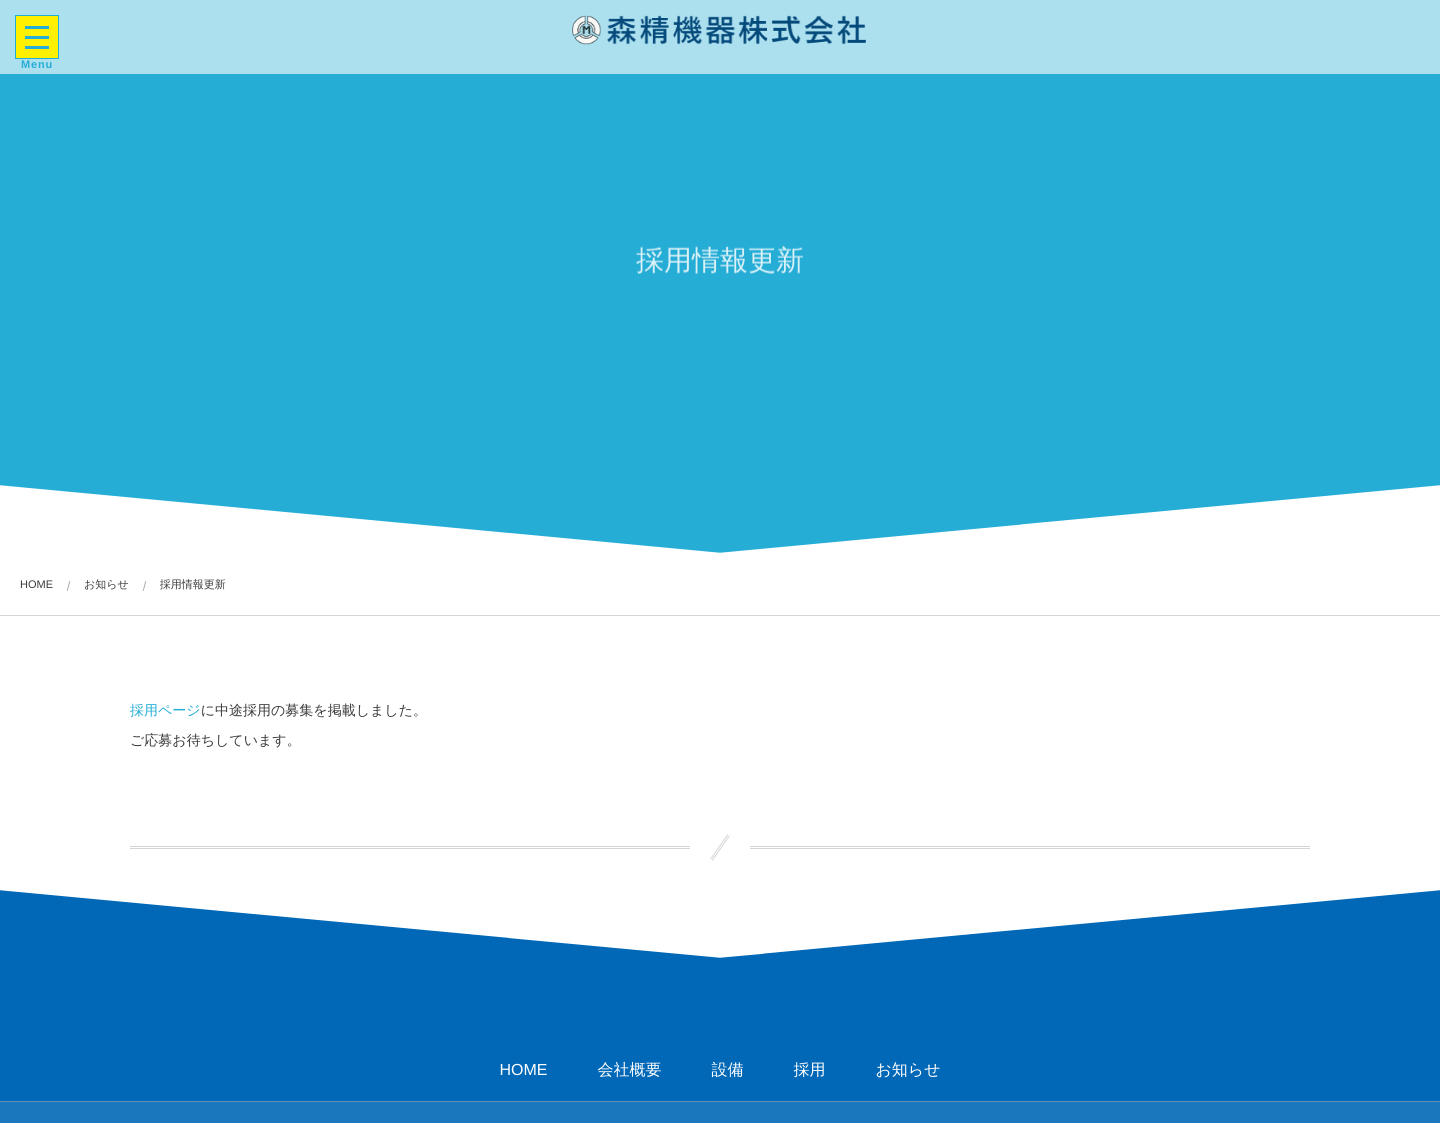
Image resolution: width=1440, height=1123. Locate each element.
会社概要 (629, 1070)
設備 (727, 1070)
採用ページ (165, 710)
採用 (809, 1070)
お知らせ (907, 1070)
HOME (523, 1070)
